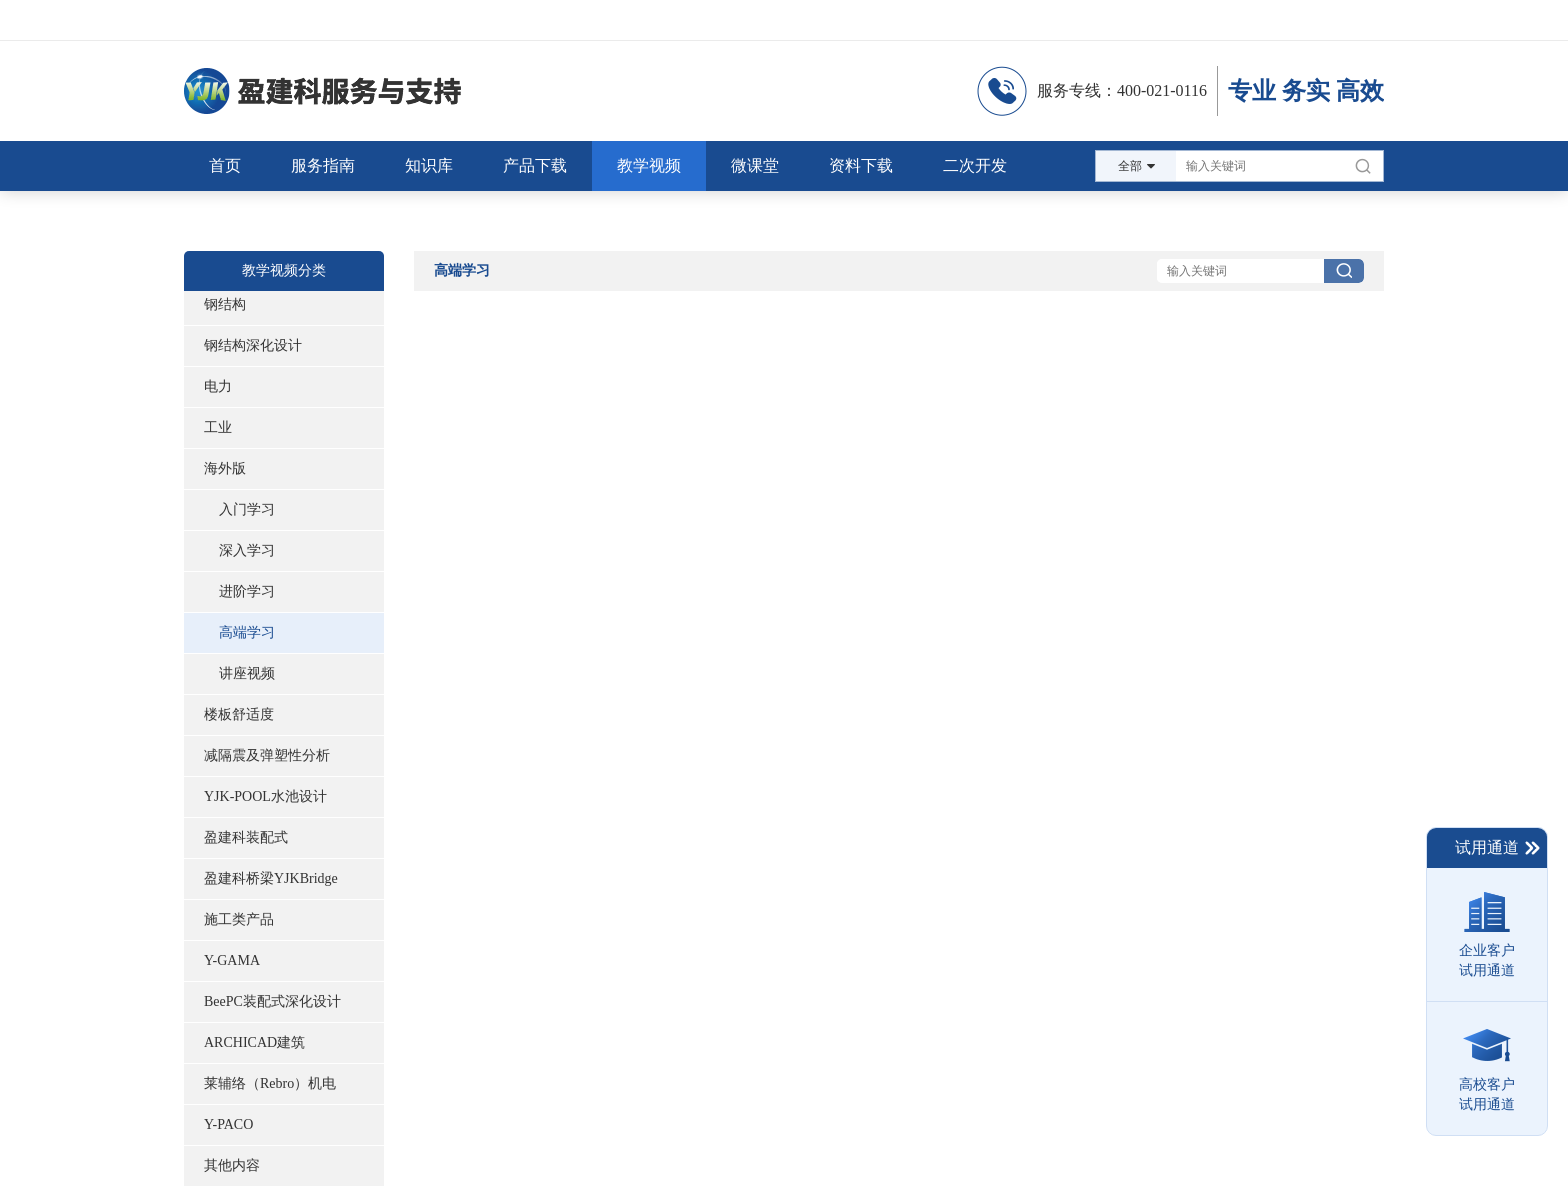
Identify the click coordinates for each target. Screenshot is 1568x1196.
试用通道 (1498, 848)
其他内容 (232, 1165)
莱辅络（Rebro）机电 (270, 1083)
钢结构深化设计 (253, 345)
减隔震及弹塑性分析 (267, 755)
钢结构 (225, 304)
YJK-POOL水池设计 (265, 796)
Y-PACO (228, 1124)
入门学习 (247, 509)
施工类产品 (239, 919)
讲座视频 (247, 673)
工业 (218, 427)
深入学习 (247, 550)
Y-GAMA (232, 960)
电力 (218, 386)
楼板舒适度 (239, 714)
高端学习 (247, 632)
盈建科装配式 (246, 837)
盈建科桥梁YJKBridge (271, 878)
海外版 (225, 468)
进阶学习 (247, 591)
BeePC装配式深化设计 (272, 1001)
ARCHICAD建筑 (254, 1042)
